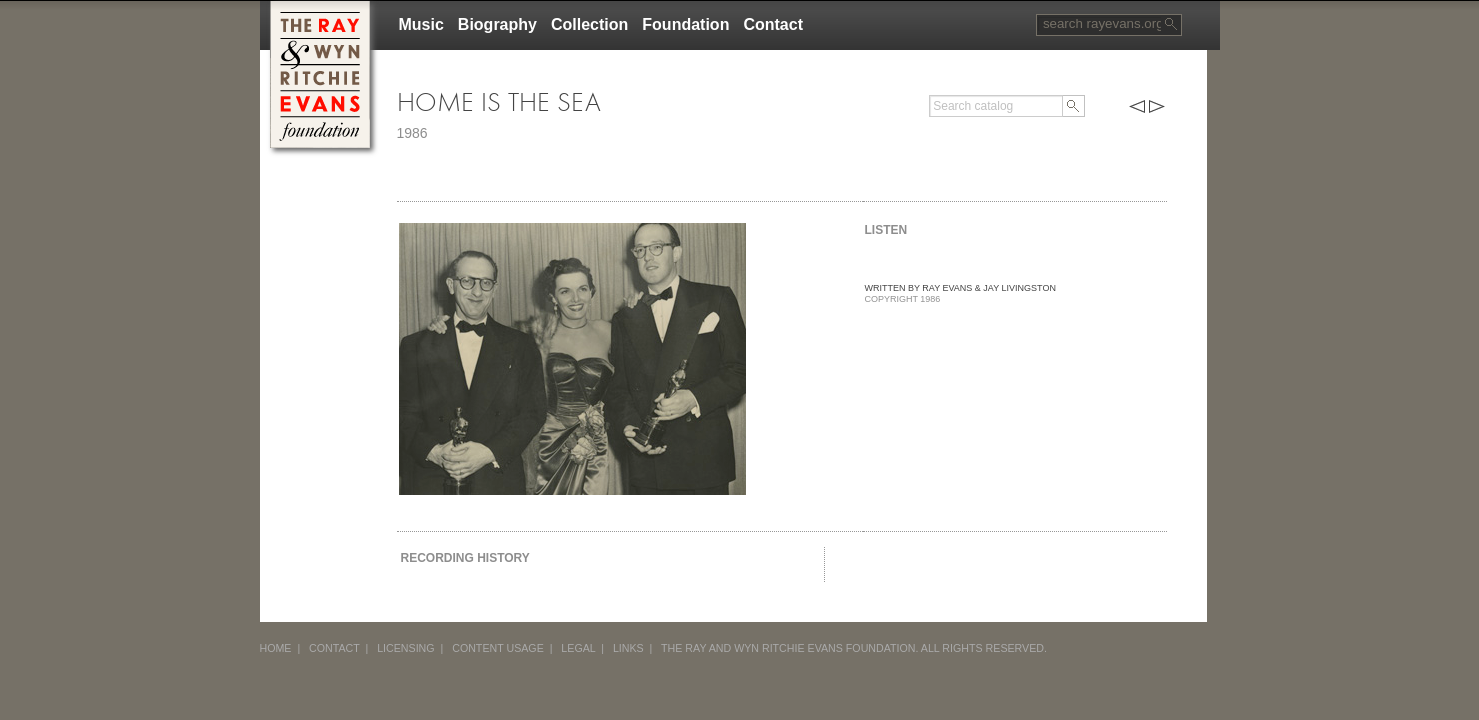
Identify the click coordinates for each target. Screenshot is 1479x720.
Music (421, 24)
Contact (773, 24)
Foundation (685, 24)
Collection (589, 24)
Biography (497, 24)
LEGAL (578, 648)
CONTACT (334, 648)
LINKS (628, 648)
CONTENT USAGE (498, 648)
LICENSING (405, 648)
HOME (276, 648)
